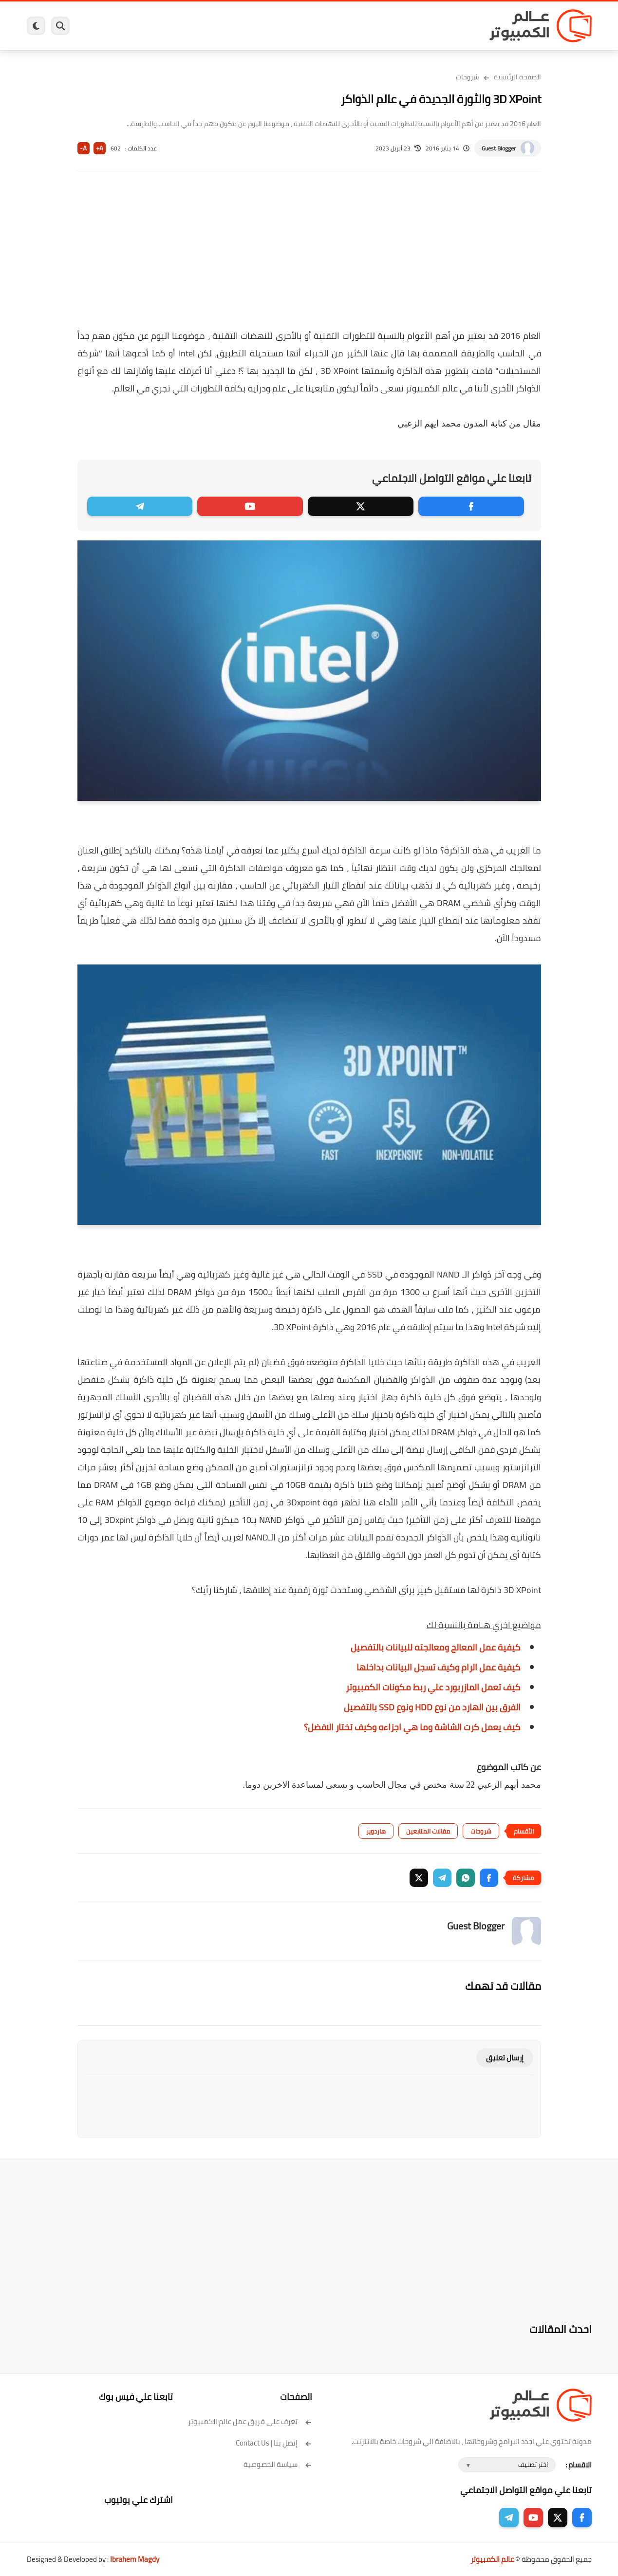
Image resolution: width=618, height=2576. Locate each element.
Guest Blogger (499, 148)
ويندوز (410, 26)
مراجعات (139, 26)
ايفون (172, 26)
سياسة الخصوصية (277, 2464)
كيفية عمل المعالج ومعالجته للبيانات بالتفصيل (436, 1647)
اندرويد (203, 26)
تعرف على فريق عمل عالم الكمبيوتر (250, 2421)
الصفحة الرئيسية (517, 77)
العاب (234, 26)
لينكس (265, 26)
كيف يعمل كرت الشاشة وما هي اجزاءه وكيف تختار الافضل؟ (412, 1727)
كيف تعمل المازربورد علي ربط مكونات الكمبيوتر (433, 1687)
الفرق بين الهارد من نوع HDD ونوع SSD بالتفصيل (432, 1707)
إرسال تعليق (505, 2058)
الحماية (299, 26)
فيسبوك (335, 26)
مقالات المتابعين (428, 1831)
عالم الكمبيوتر (492, 2559)
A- (83, 148)
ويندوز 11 (374, 26)
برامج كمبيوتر (452, 26)
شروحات (467, 77)
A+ (99, 148)
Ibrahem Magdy (134, 2559)
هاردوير (103, 26)
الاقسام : (578, 2465)
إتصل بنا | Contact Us (274, 2443)
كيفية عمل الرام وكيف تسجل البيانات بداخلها (438, 1667)
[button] (489, 1878)
